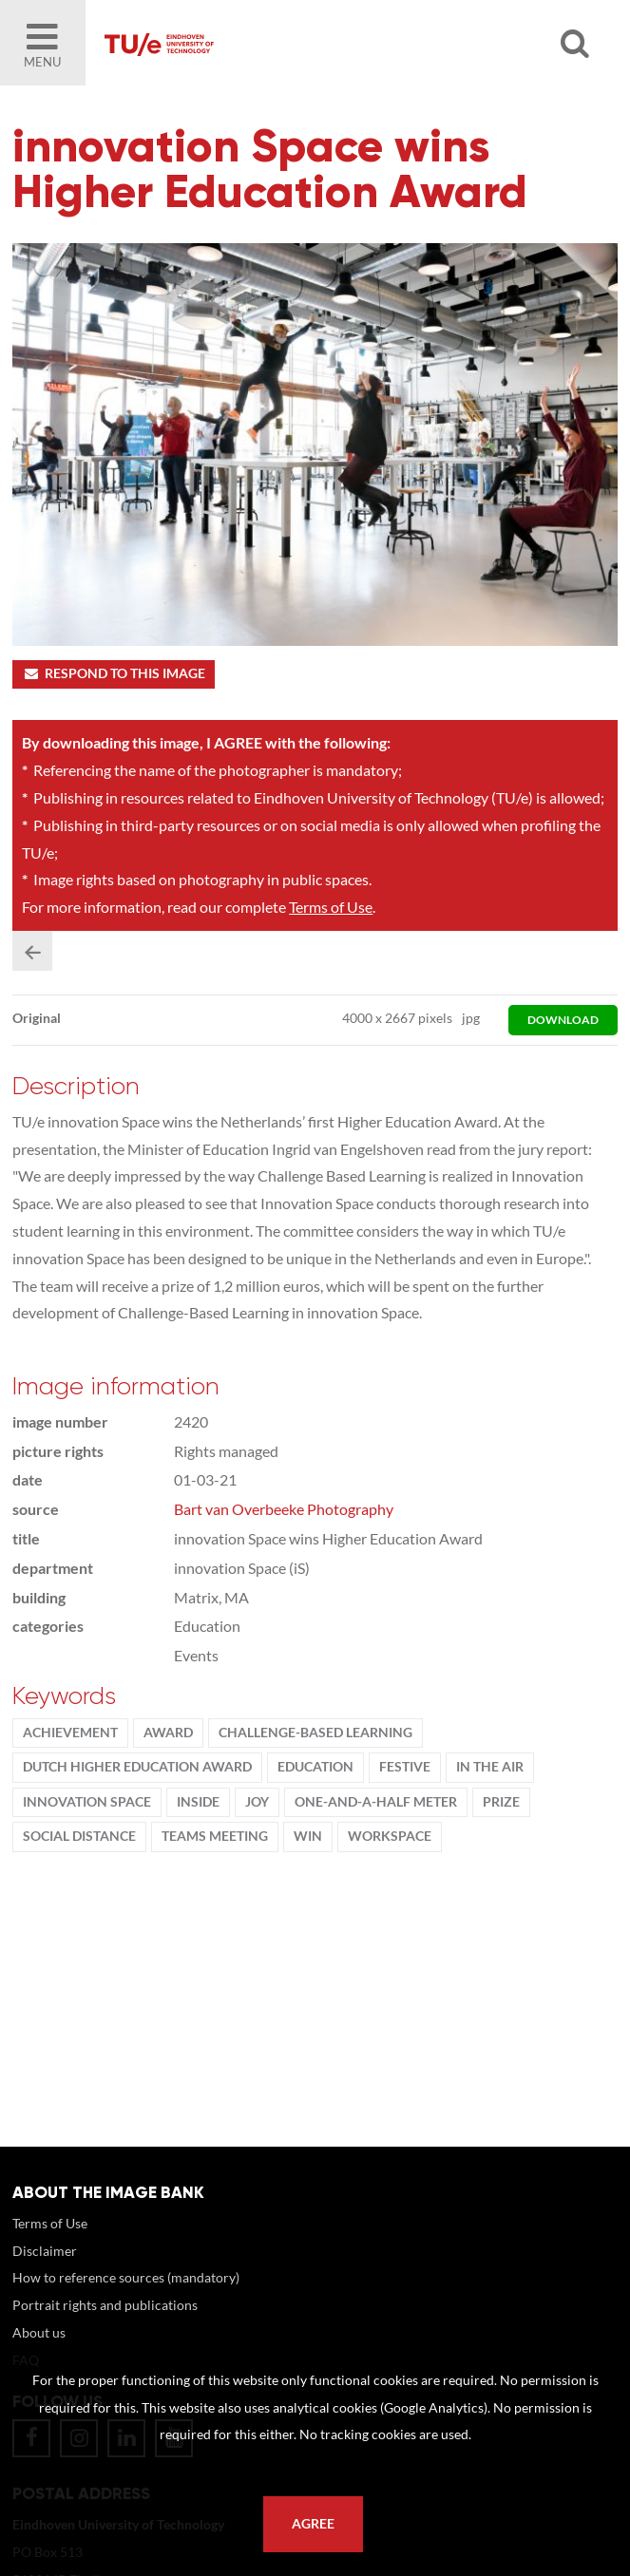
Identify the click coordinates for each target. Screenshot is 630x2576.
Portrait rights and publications (105, 2305)
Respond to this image (113, 673)
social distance (79, 1836)
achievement (70, 1732)
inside (198, 1801)
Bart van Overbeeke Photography (283, 1509)
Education (315, 1766)
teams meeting (215, 1836)
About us (39, 2332)
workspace (389, 1836)
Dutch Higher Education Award (137, 1766)
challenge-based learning (315, 1732)
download (563, 1020)
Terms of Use (330, 907)
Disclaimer (44, 2251)
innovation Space (87, 1801)
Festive (404, 1766)
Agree (313, 2523)
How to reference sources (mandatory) (125, 2277)
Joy (257, 1801)
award (168, 1732)
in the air (490, 1766)
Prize (501, 1801)
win (308, 1836)
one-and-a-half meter (376, 1801)
